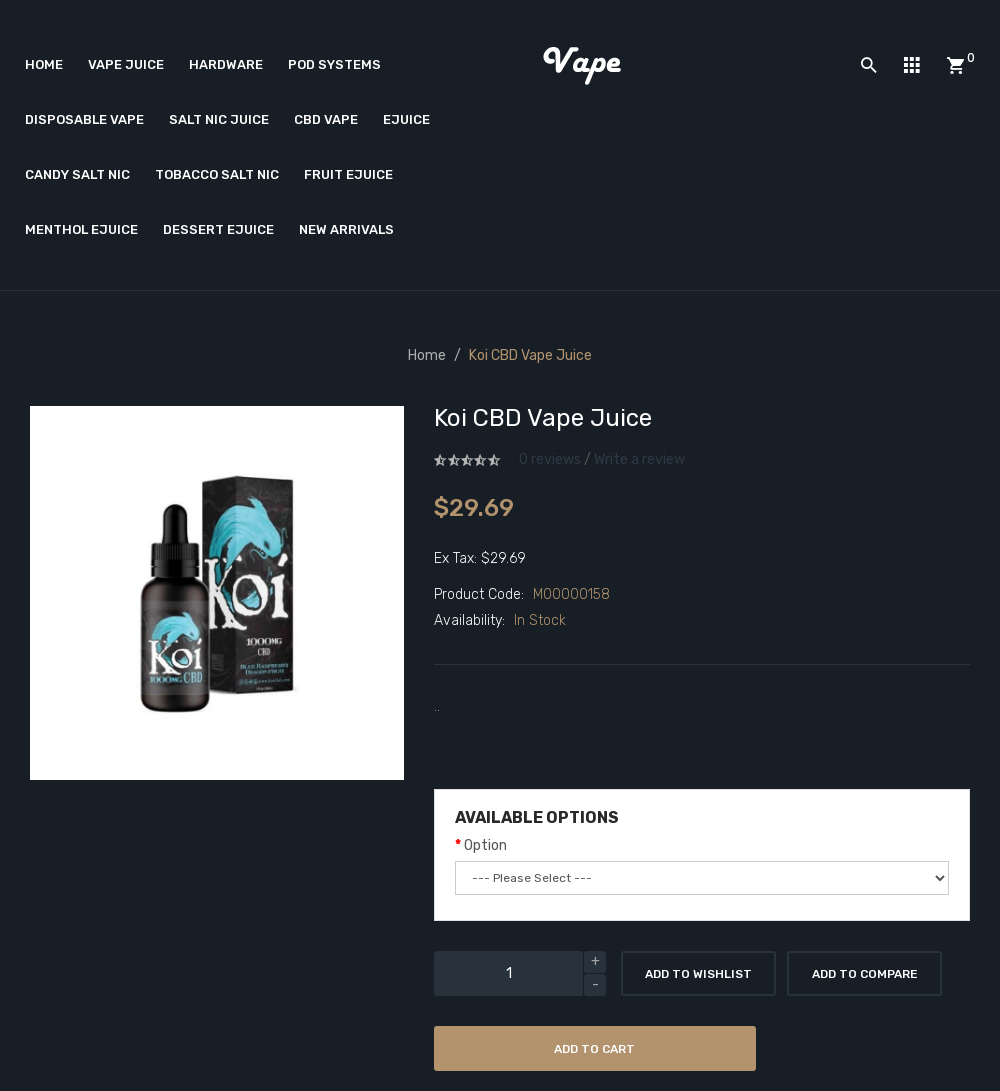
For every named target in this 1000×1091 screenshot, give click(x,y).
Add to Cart (594, 1049)
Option (485, 845)
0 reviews (550, 459)
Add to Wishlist (698, 974)
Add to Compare (865, 974)
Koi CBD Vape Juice (530, 355)
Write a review (639, 459)
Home (427, 355)
